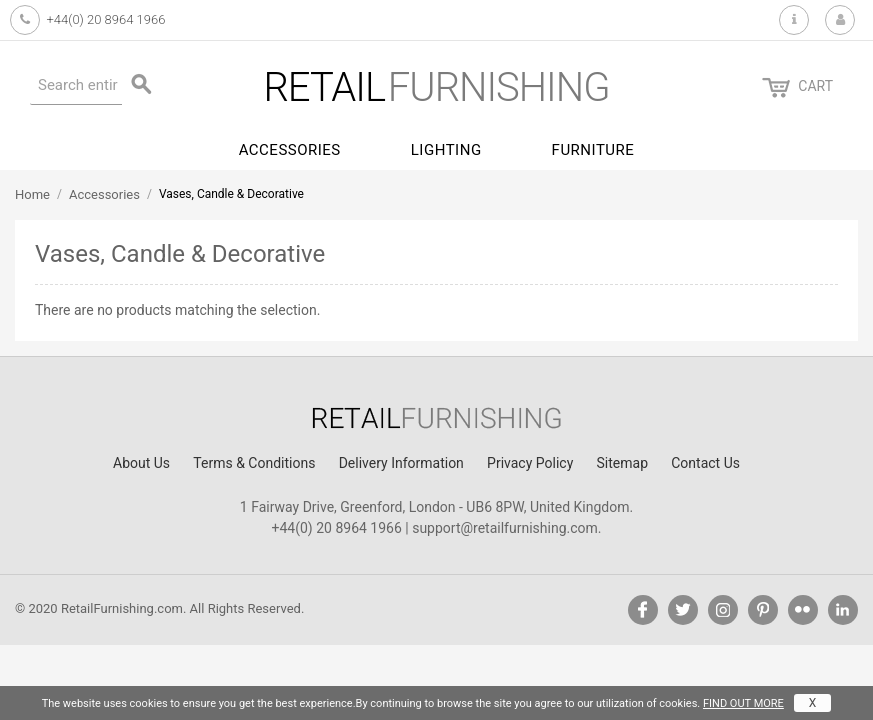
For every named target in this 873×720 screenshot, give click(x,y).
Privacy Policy (530, 463)
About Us (141, 463)
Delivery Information (401, 463)
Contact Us (705, 463)
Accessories (290, 150)
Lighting (446, 150)
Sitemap (622, 463)
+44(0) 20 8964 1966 (105, 19)
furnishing (436, 87)
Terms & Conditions (254, 463)
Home (32, 194)
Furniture (593, 150)
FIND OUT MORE (743, 703)
